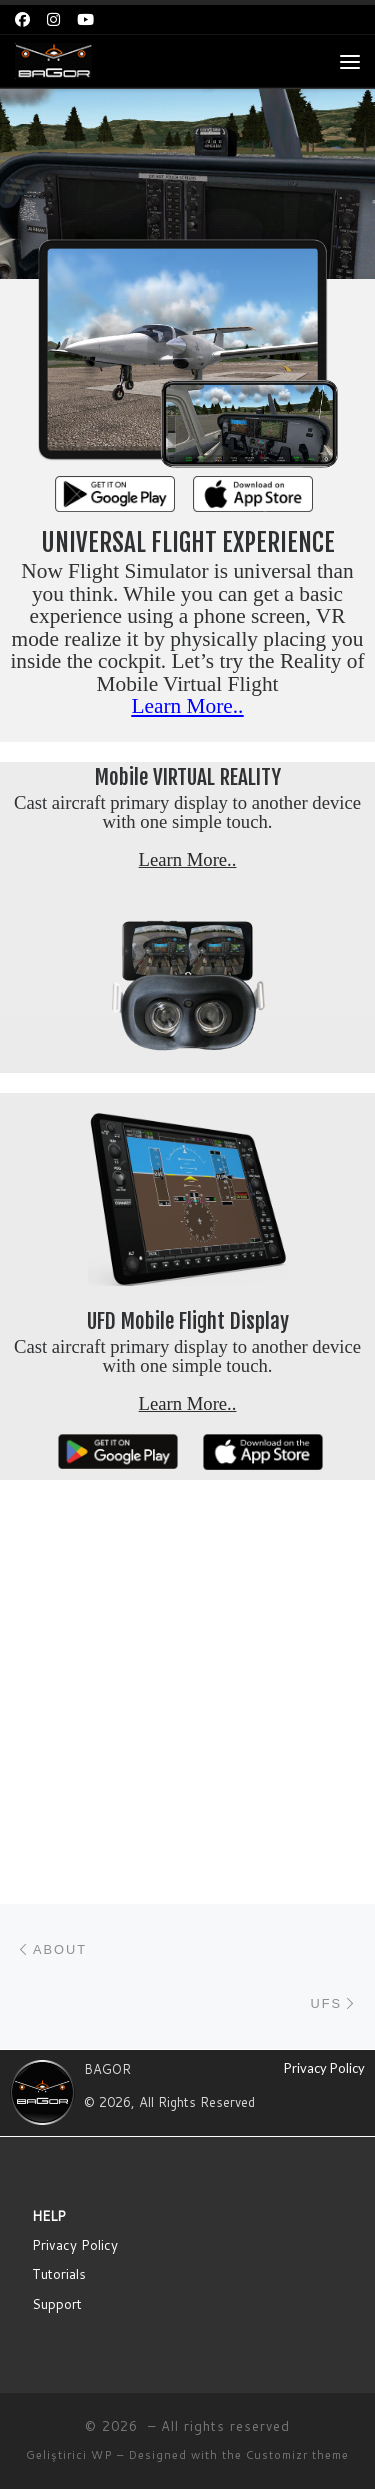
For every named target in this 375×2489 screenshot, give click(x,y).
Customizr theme (297, 2192)
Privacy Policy (324, 1805)
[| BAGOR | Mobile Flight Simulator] (53, 60)
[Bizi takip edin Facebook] (22, 19)
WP (102, 2192)
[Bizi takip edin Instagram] (53, 19)
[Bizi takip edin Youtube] (85, 19)
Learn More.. (188, 706)
